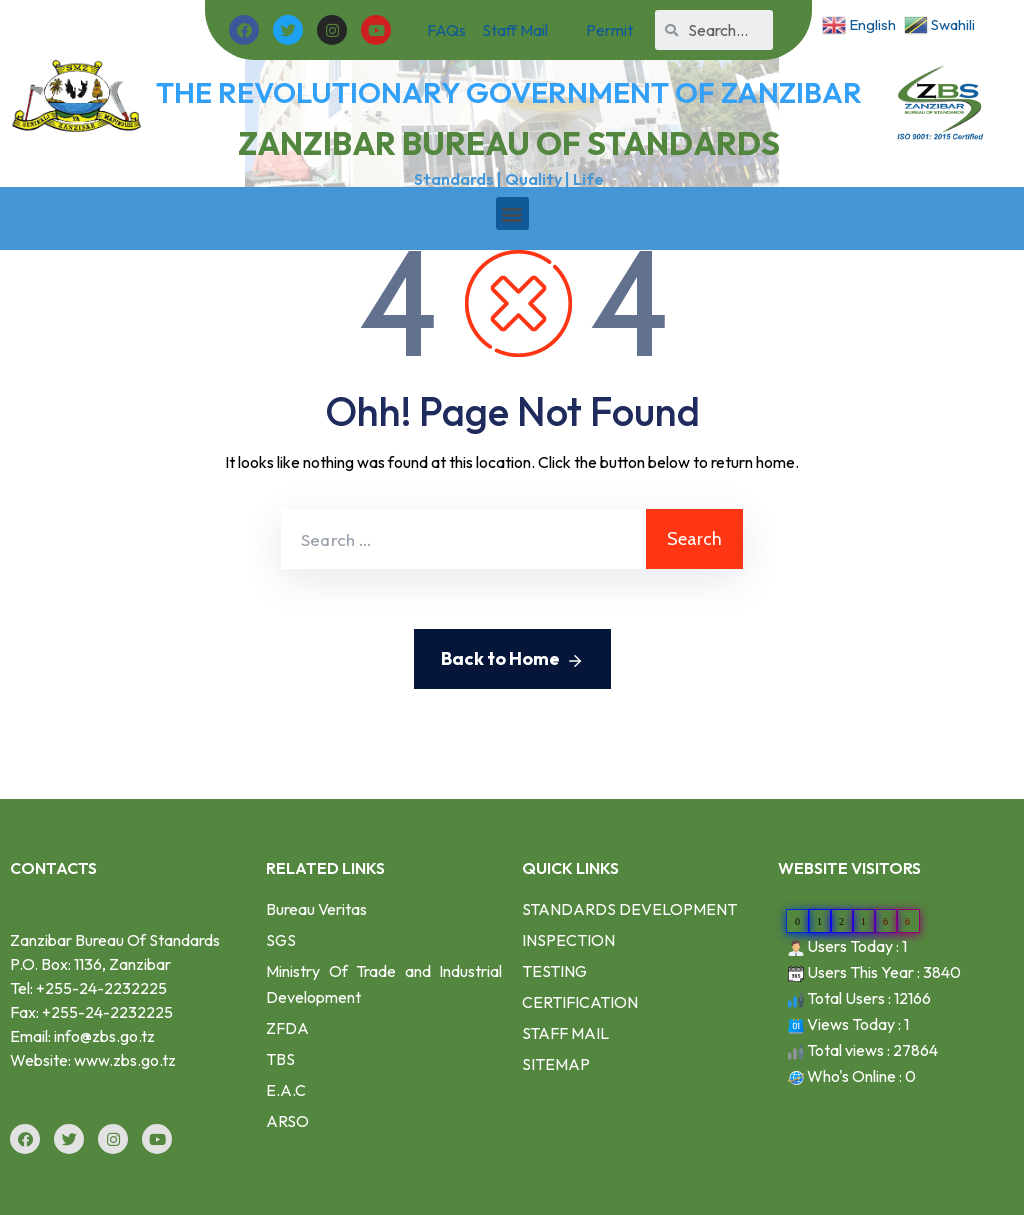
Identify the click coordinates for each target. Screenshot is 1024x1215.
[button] (512, 213)
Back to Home (512, 660)
